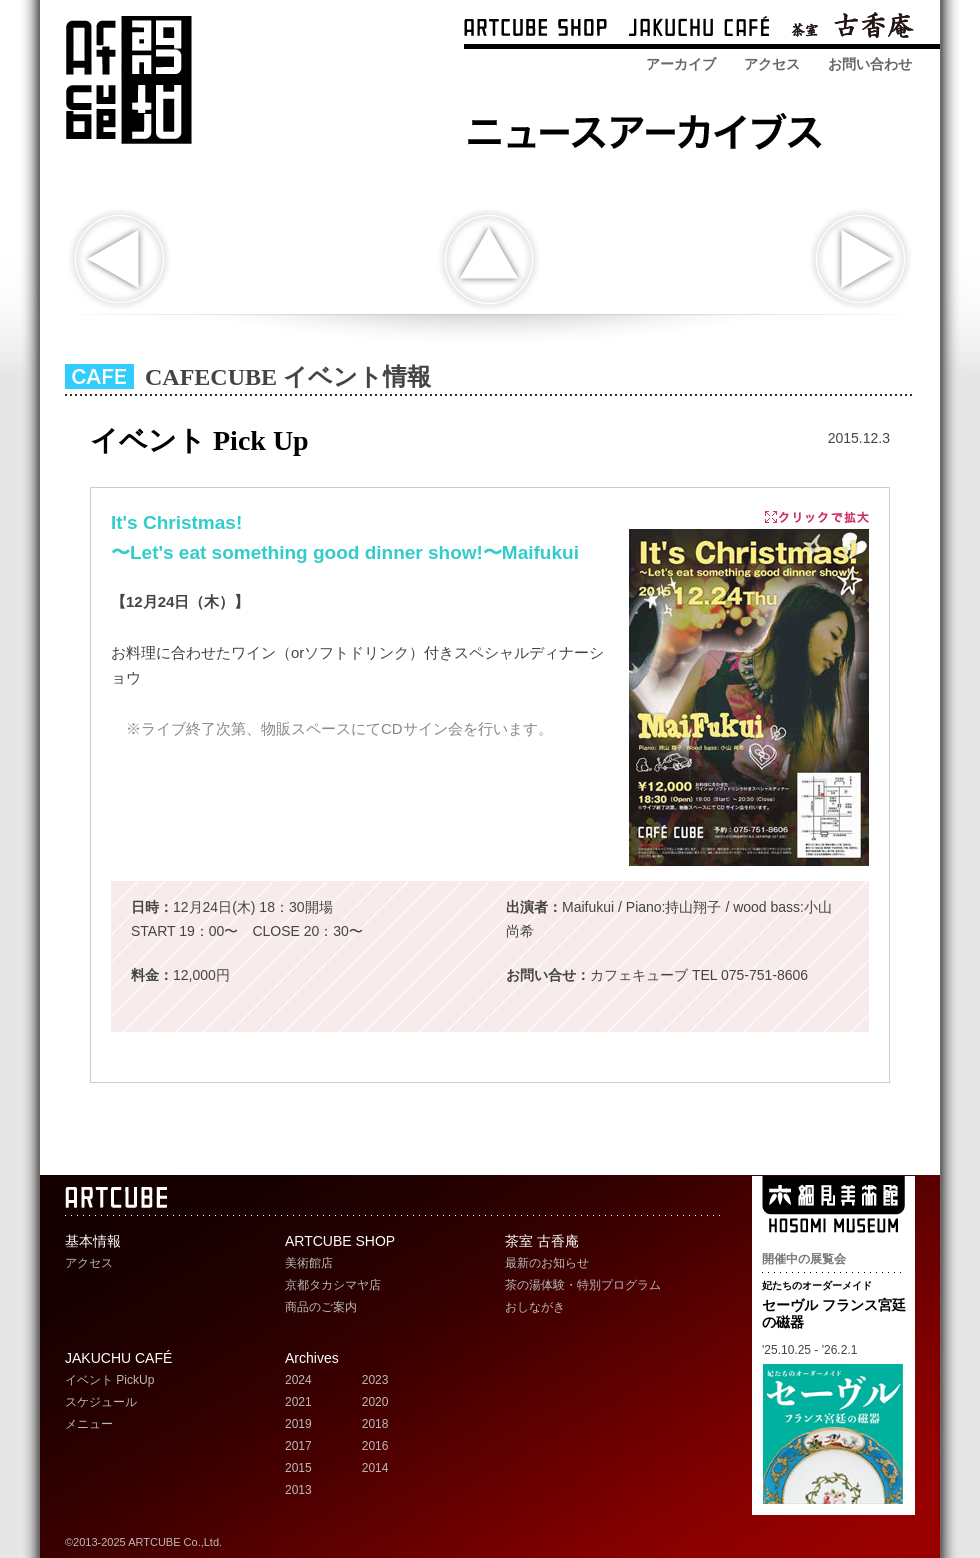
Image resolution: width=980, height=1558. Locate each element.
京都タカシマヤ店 (333, 1285)
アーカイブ (681, 64)
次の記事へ (860, 259)
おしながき (535, 1307)
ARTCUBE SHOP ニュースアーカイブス (650, 127)
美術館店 (309, 1263)
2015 (298, 1468)
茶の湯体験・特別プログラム (583, 1285)
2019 (298, 1424)
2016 (375, 1446)
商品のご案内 (321, 1307)
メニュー (89, 1424)
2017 (298, 1446)
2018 (375, 1424)
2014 (375, 1468)
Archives (312, 1358)
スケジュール (101, 1402)
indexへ (488, 259)
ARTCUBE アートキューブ (128, 80)
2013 (298, 1490)
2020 (375, 1402)
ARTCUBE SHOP (535, 29)
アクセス (772, 64)
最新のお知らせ (547, 1263)
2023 (375, 1380)
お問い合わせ (870, 64)
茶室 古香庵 (852, 29)
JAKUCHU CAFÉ (118, 1358)
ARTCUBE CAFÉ (699, 29)
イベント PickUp (109, 1380)
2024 (298, 1380)
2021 (298, 1402)
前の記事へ (119, 259)
